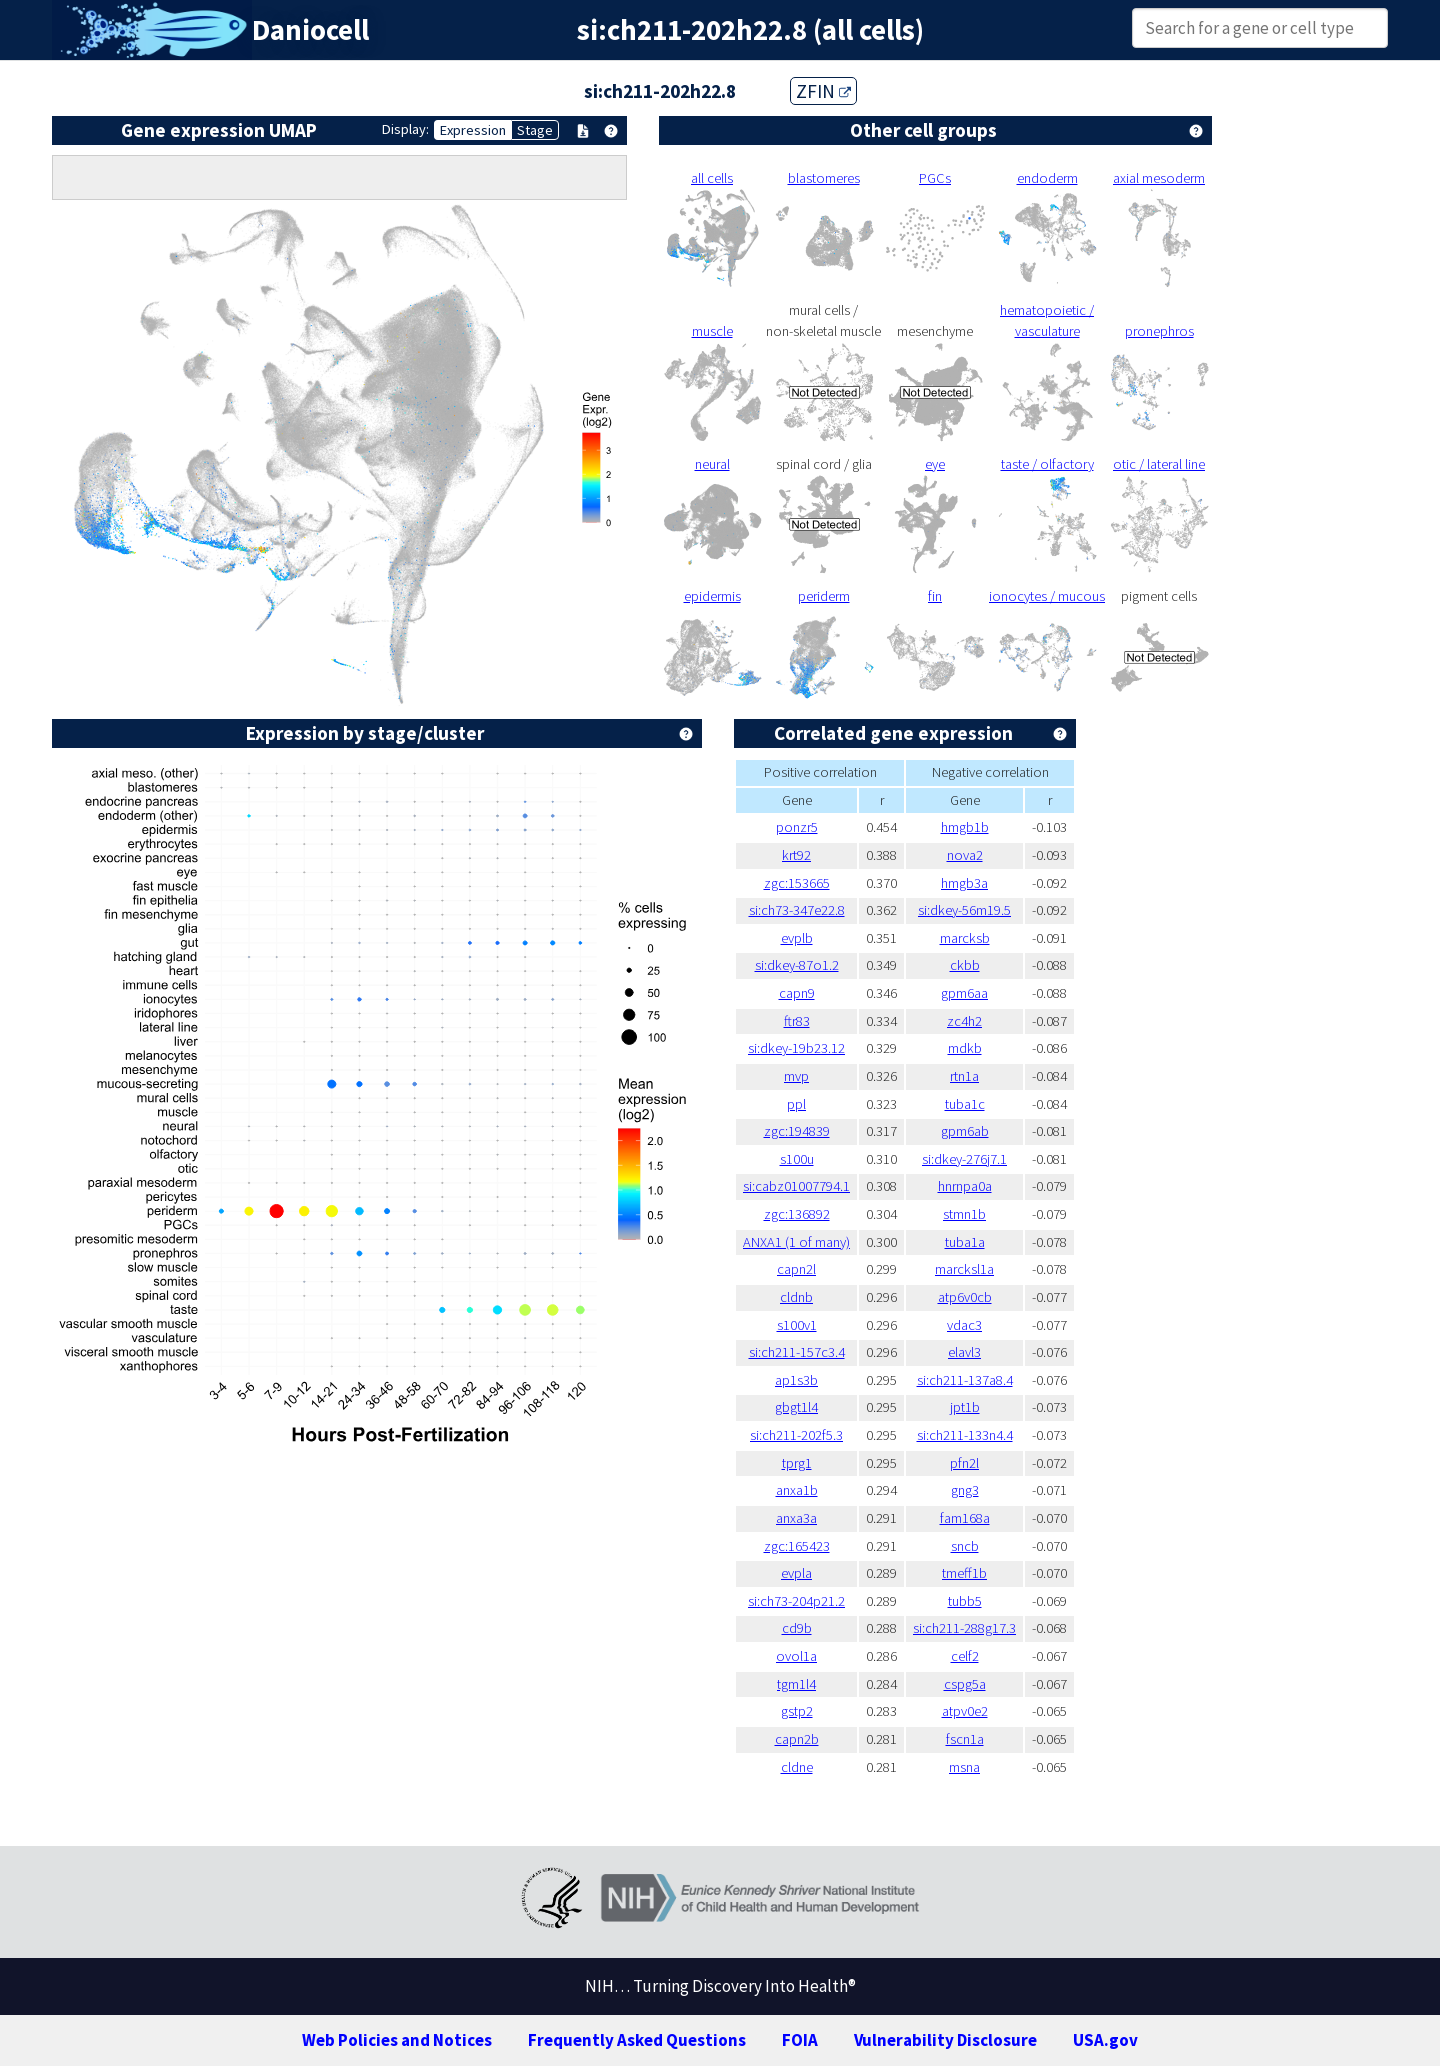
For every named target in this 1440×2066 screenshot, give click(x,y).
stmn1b (964, 1214)
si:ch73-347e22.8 (797, 910)
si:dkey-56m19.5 (964, 910)
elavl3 (964, 1352)
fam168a (965, 1518)
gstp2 (797, 1711)
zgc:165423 (797, 1546)
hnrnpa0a (965, 1186)
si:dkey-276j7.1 (964, 1159)
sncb (965, 1546)
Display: (405, 129)
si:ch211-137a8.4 (965, 1380)
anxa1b (797, 1490)
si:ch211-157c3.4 (797, 1352)
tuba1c (965, 1104)
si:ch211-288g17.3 (964, 1628)
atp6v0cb (965, 1297)
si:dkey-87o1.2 (797, 965)
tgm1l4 (796, 1684)
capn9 (797, 993)
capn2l (796, 1269)
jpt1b (965, 1407)
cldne (797, 1767)
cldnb (796, 1297)
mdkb (965, 1048)
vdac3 (964, 1325)
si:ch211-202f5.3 (796, 1435)
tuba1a (965, 1242)
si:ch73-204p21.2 (796, 1601)
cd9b (797, 1628)
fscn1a (965, 1739)
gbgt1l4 (796, 1407)
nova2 (965, 855)
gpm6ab (965, 1131)
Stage (535, 130)
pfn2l (964, 1463)
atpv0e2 (965, 1711)
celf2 (965, 1656)
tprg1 (797, 1463)
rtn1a (964, 1076)
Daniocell (310, 30)
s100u (797, 1159)
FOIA (800, 2040)
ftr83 (797, 1021)
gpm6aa (964, 993)
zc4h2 (964, 1021)
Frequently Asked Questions (637, 2040)
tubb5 (965, 1601)
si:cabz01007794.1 (796, 1186)
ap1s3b (796, 1380)
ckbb (965, 965)
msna (964, 1767)
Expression (473, 130)
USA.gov (1105, 2040)
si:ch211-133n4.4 (965, 1435)
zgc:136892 (797, 1214)
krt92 (796, 855)
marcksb (965, 938)
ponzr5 (797, 827)
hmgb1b (965, 827)
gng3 (965, 1490)
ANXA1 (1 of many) (796, 1242)
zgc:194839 (797, 1131)
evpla (796, 1573)
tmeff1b (964, 1573)
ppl (796, 1104)
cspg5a (965, 1684)
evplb (797, 938)
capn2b (797, 1739)
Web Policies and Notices (397, 2040)
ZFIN (823, 91)
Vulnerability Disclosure (945, 2040)
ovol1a (796, 1656)
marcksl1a (964, 1269)
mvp (796, 1076)
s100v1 (797, 1325)
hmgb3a (964, 883)
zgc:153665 (797, 883)
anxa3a (796, 1518)
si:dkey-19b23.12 (796, 1048)
